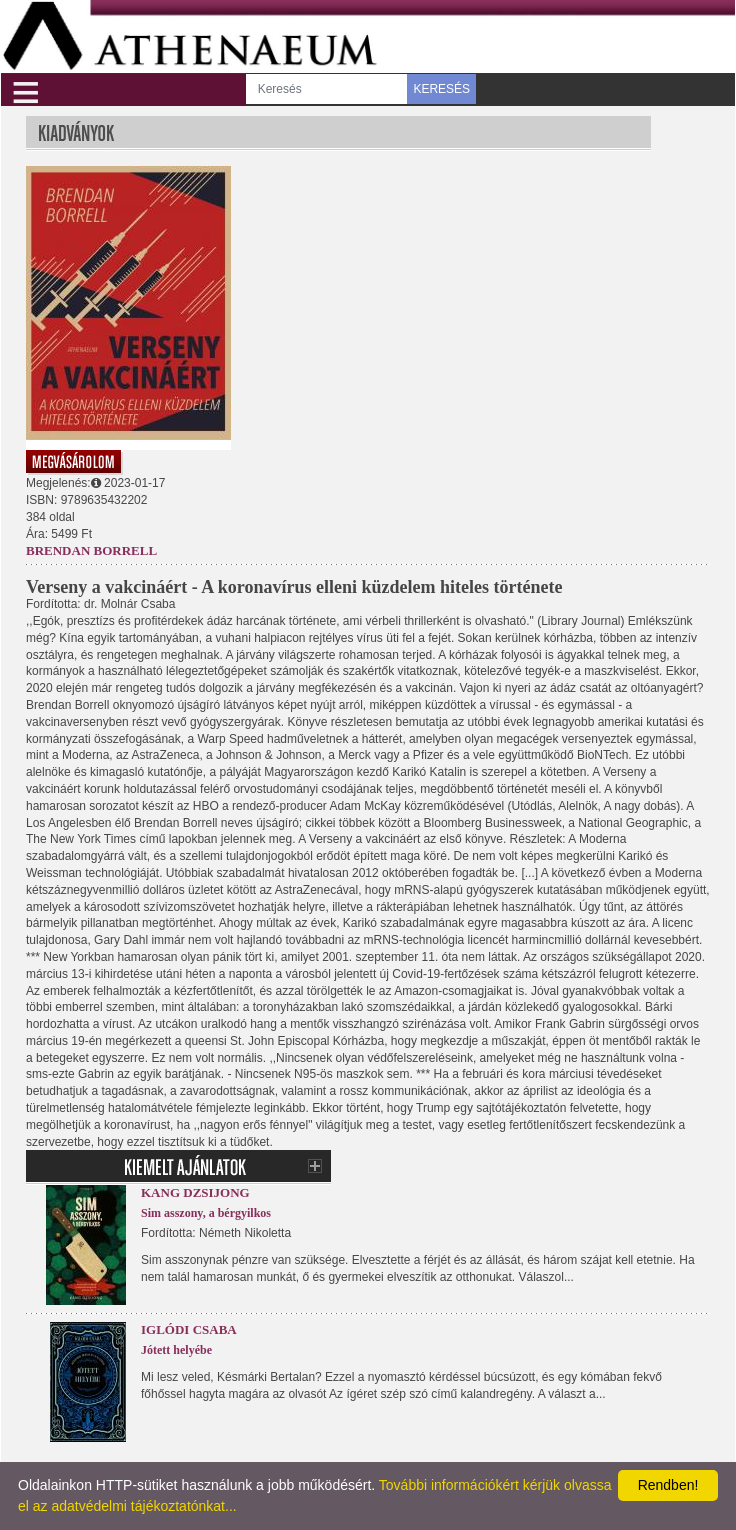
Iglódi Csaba (189, 1329)
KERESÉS (441, 89)
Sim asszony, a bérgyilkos (206, 1213)
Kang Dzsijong (195, 1192)
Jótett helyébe (176, 1350)
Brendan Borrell (91, 550)
